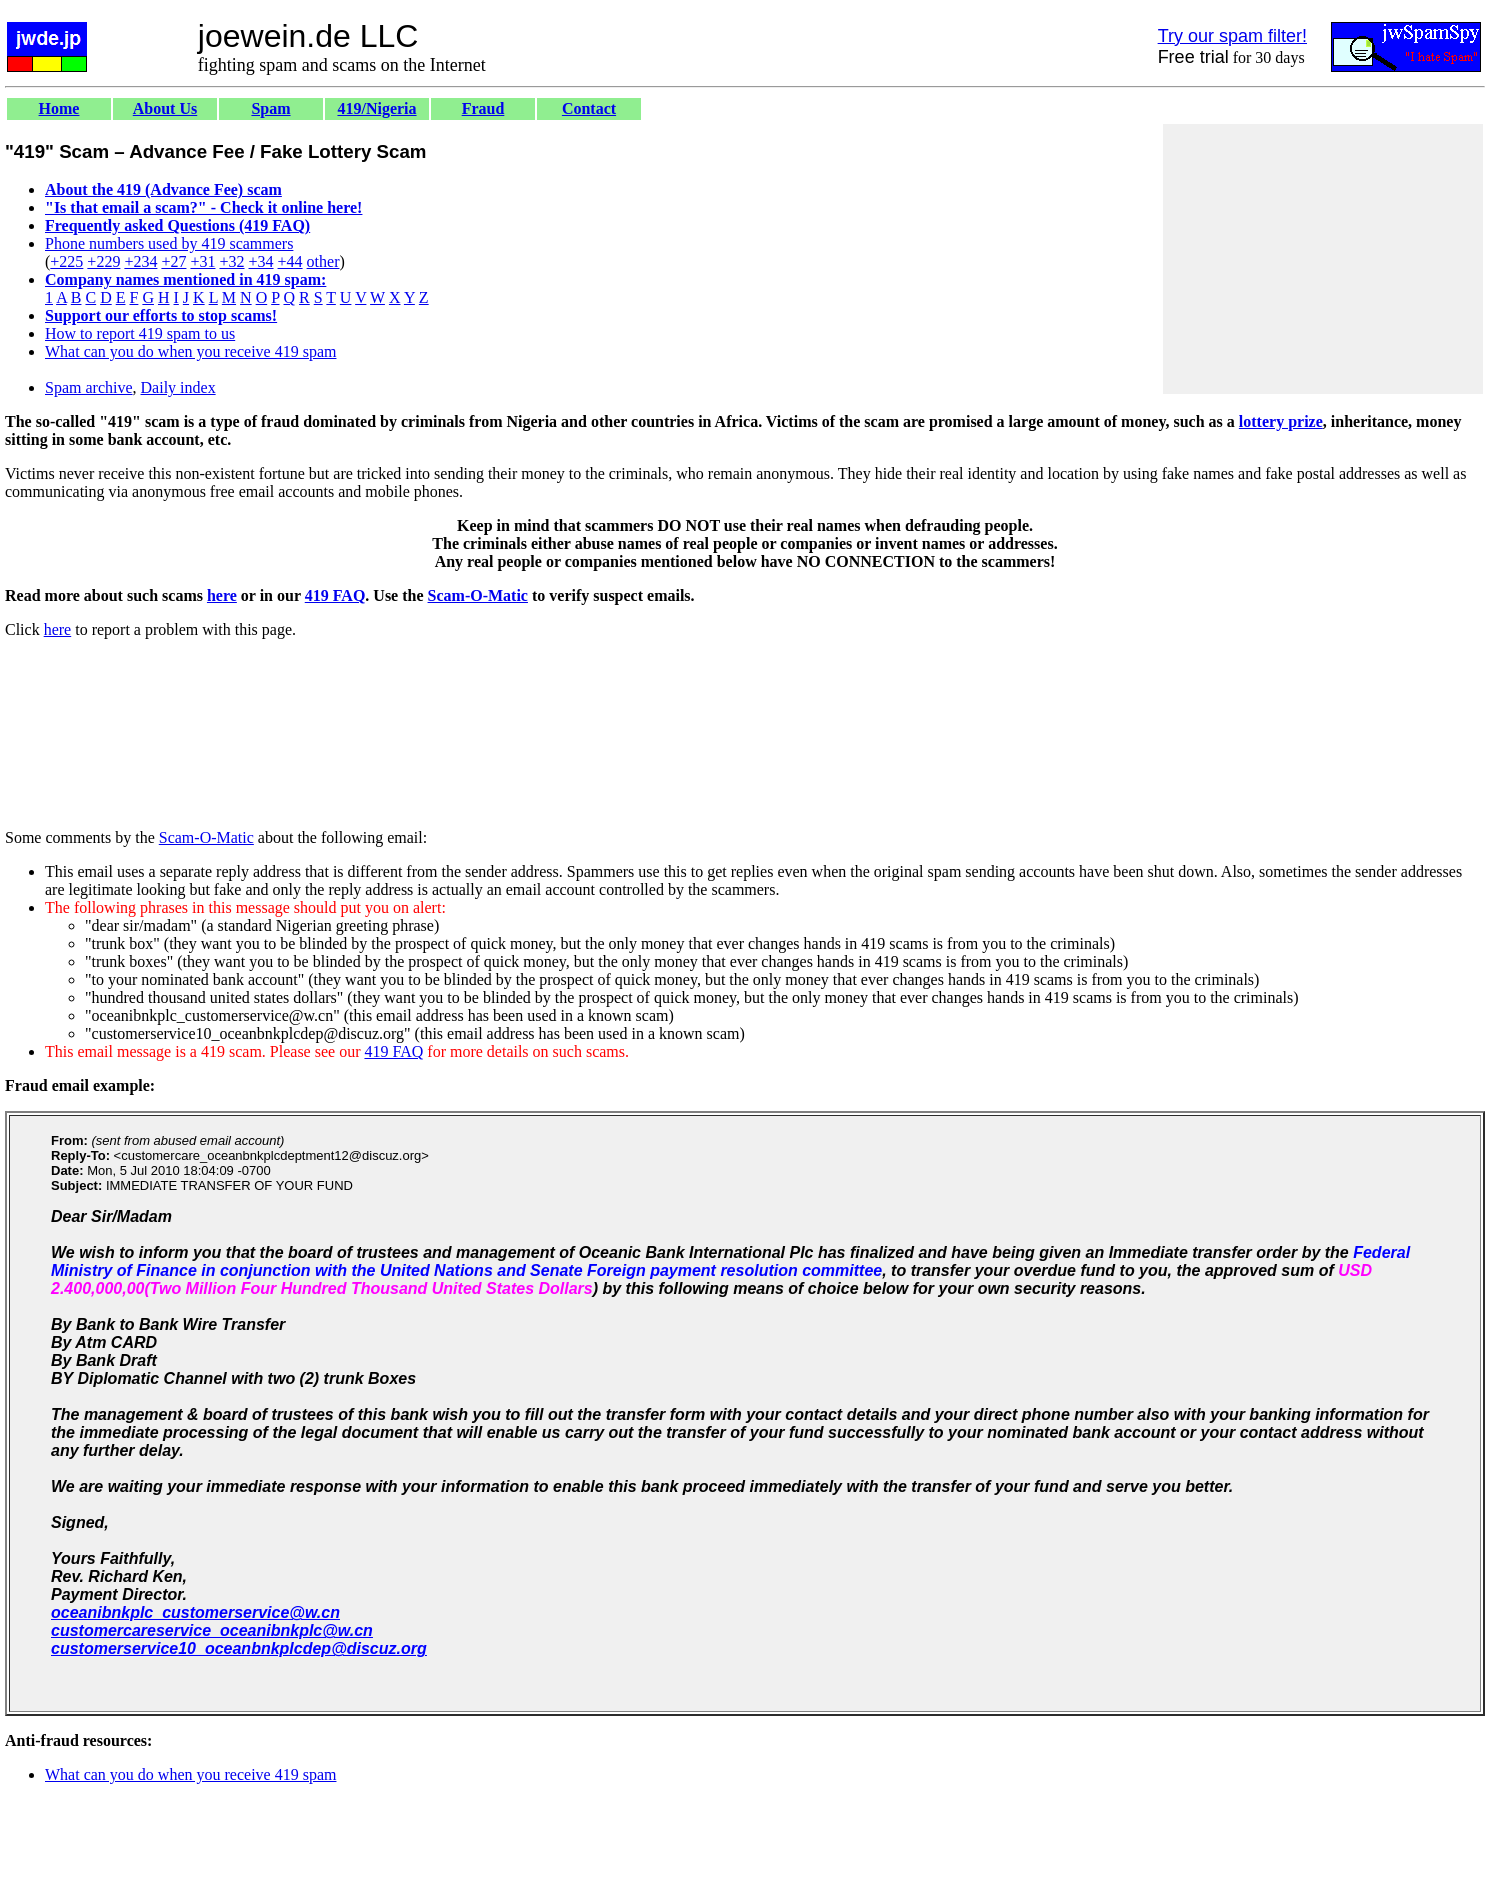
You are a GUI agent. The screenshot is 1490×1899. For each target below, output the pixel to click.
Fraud (483, 108)
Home (59, 108)
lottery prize (1281, 421)
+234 (140, 261)
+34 (261, 261)
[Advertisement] (1323, 259)
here (222, 595)
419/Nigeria (376, 108)
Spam (270, 108)
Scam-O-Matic (478, 595)
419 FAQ (335, 595)
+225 (66, 261)
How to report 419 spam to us (140, 333)
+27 (173, 261)
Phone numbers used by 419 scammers (169, 243)
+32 (231, 261)
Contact (589, 108)
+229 (103, 261)
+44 (290, 261)
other (323, 261)
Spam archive (89, 387)
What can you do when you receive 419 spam (190, 351)
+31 (202, 261)
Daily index (178, 387)
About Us (165, 108)
